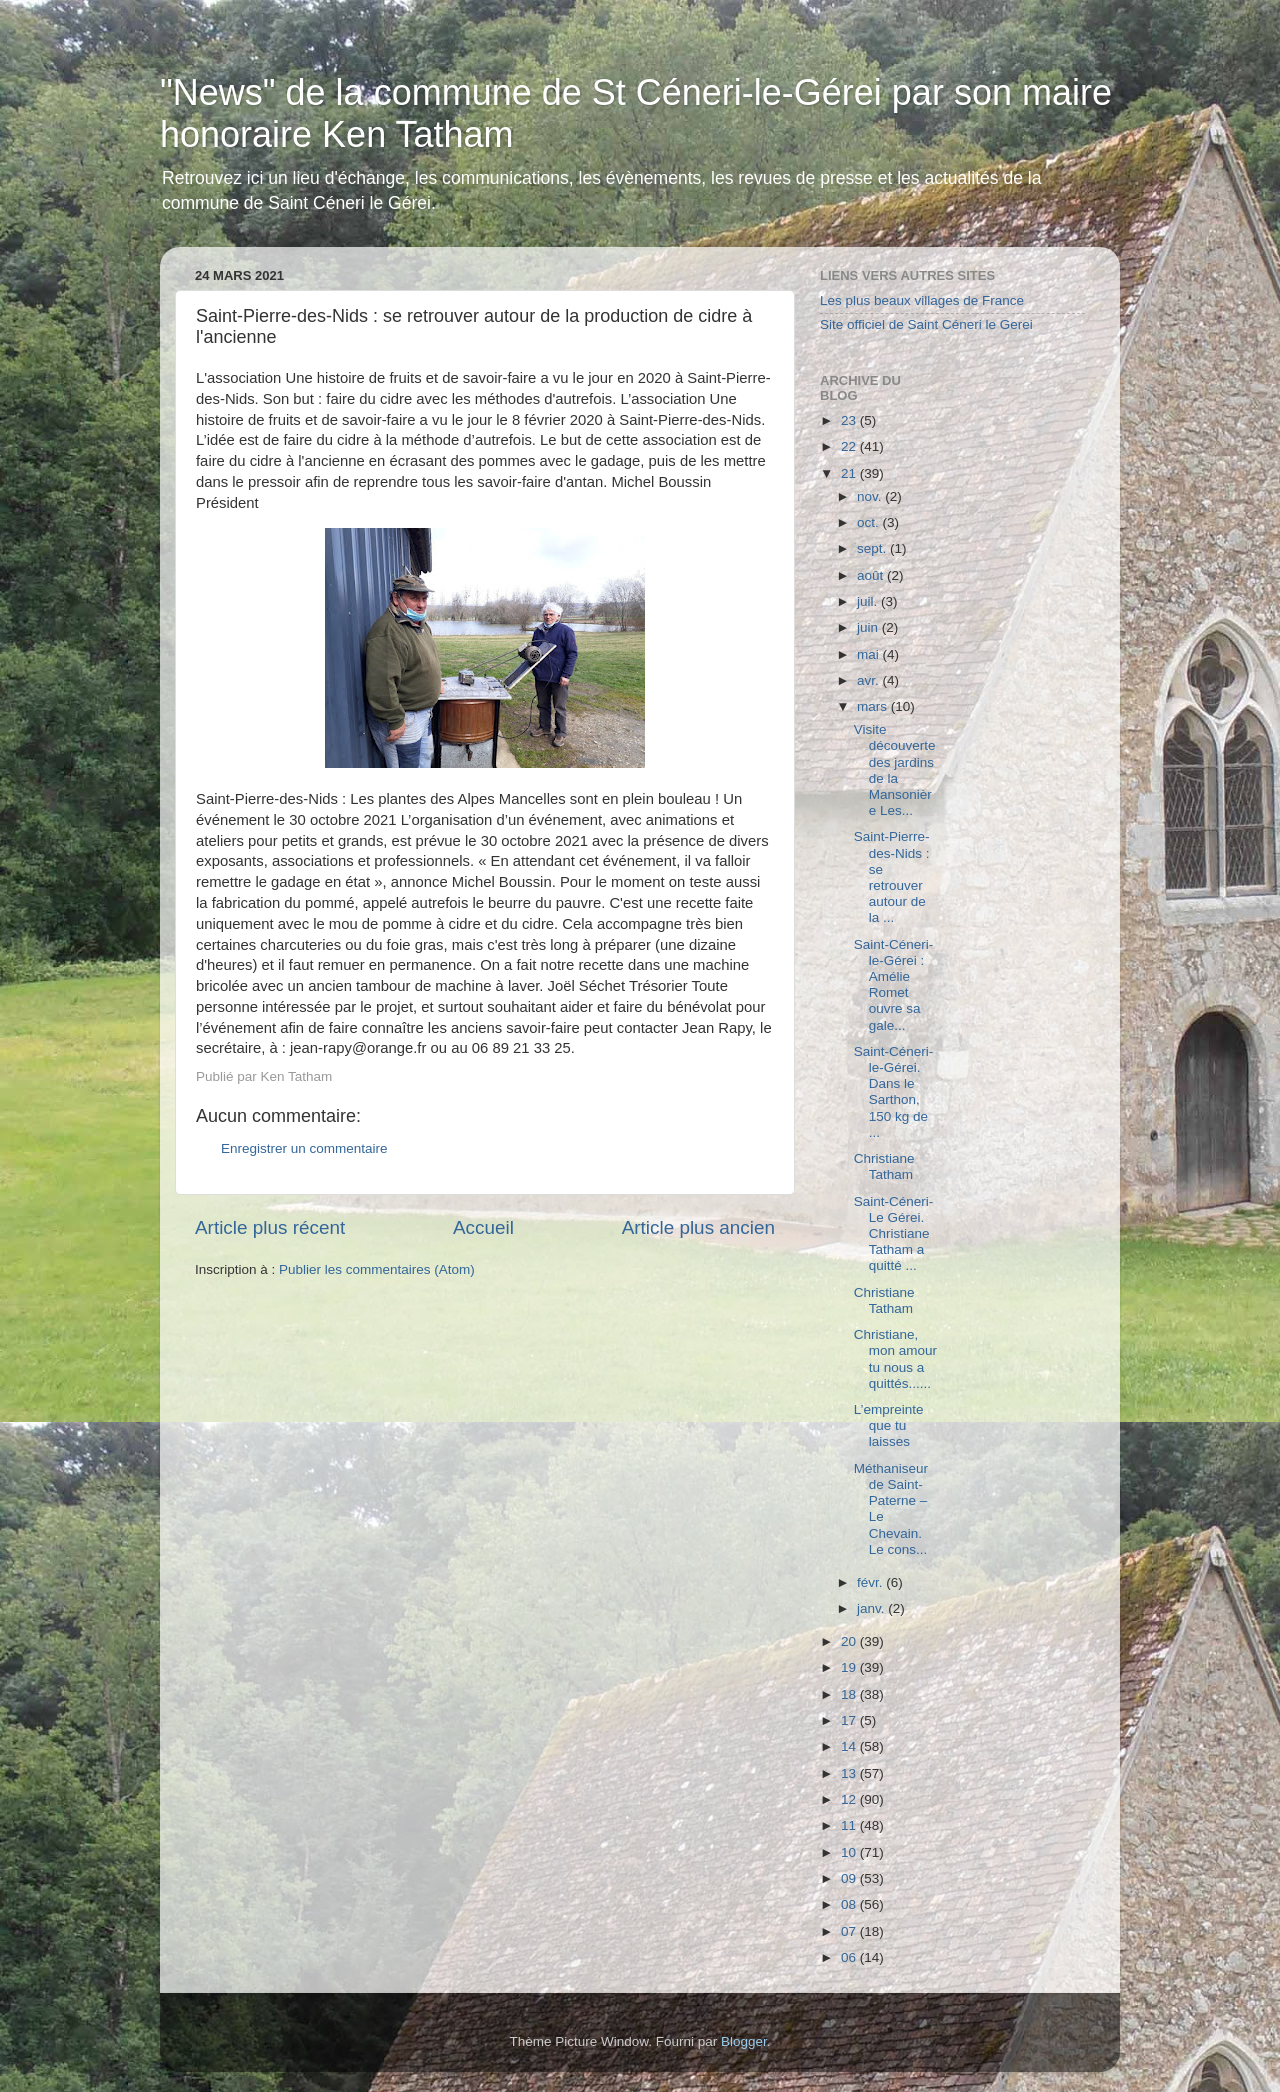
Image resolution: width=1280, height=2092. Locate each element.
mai (870, 654)
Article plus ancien (698, 1227)
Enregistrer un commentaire (304, 1148)
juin (869, 627)
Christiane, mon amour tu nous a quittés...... (895, 1359)
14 (850, 1746)
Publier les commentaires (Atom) (377, 1269)
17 (850, 1720)
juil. (869, 601)
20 (850, 1641)
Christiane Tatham (884, 1166)
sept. (873, 548)
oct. (870, 522)
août (872, 575)
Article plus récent (270, 1227)
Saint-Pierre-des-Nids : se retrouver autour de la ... (892, 877)
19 (850, 1667)
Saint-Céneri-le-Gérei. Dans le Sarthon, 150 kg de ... (894, 1092)
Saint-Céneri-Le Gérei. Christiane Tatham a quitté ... (894, 1234)
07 (850, 1931)
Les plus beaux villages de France (922, 300)
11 (850, 1825)
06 (850, 1957)
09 (850, 1878)
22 (850, 446)
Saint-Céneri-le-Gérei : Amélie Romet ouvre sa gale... (894, 985)
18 (850, 1694)
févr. (871, 1582)
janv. (872, 1608)
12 (850, 1799)
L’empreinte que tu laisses (889, 1425)
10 (850, 1852)
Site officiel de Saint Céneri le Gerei (926, 324)
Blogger (744, 2041)
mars (874, 706)
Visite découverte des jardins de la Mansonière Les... (895, 770)
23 (850, 420)
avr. (870, 680)
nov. (871, 496)
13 (850, 1773)
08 (850, 1904)
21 (850, 473)
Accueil (483, 1227)
